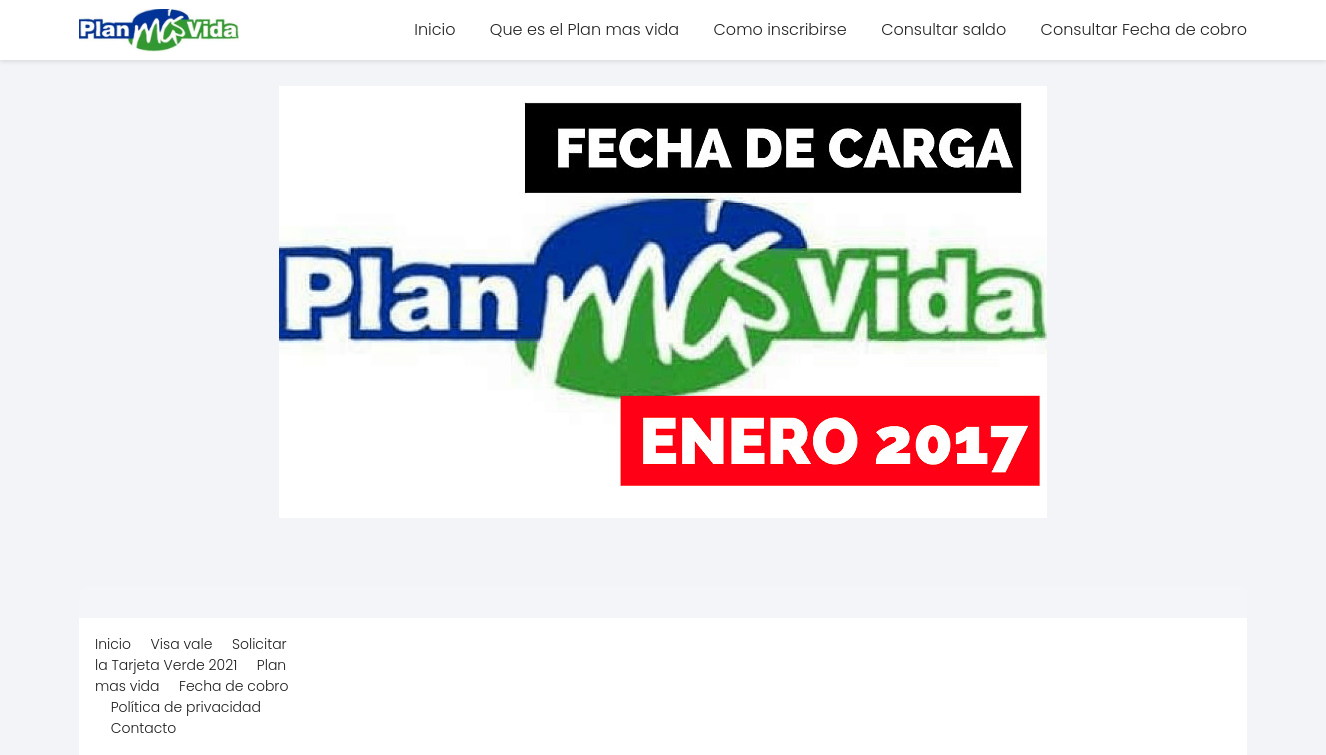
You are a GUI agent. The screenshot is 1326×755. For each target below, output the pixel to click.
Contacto (144, 728)
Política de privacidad (186, 707)
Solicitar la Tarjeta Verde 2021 (191, 654)
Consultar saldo (943, 29)
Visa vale (182, 644)
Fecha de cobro (233, 686)
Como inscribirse (780, 29)
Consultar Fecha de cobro (1144, 29)
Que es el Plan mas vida (584, 29)
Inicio (434, 29)
